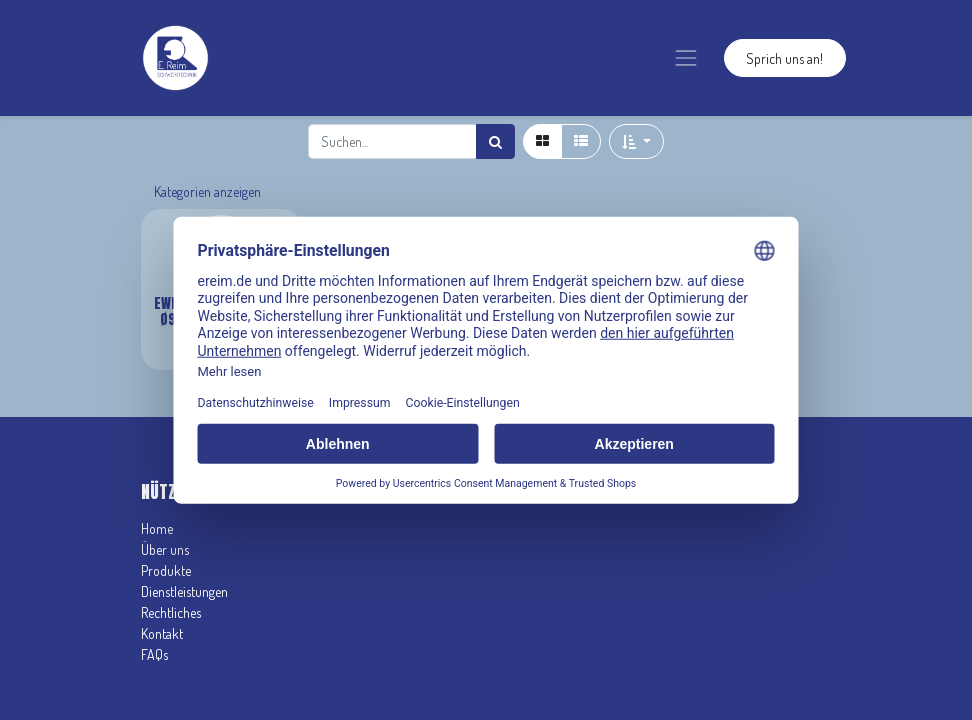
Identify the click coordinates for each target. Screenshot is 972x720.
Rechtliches (171, 612)
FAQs (154, 654)
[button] (636, 141)
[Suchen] (495, 141)
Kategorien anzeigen (207, 191)
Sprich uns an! (784, 58)
